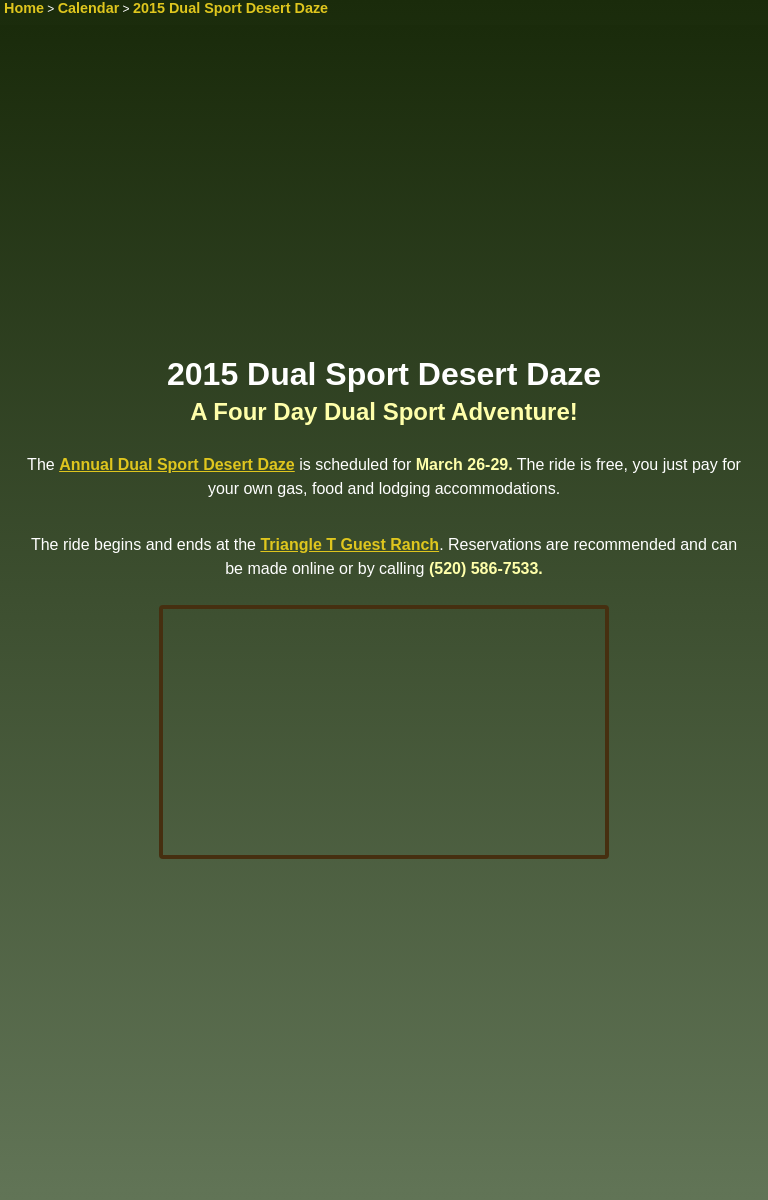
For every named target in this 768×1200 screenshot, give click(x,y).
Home (24, 8)
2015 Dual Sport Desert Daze (230, 8)
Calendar (89, 8)
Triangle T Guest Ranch (349, 544)
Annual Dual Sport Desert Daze (177, 464)
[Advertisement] (384, 197)
